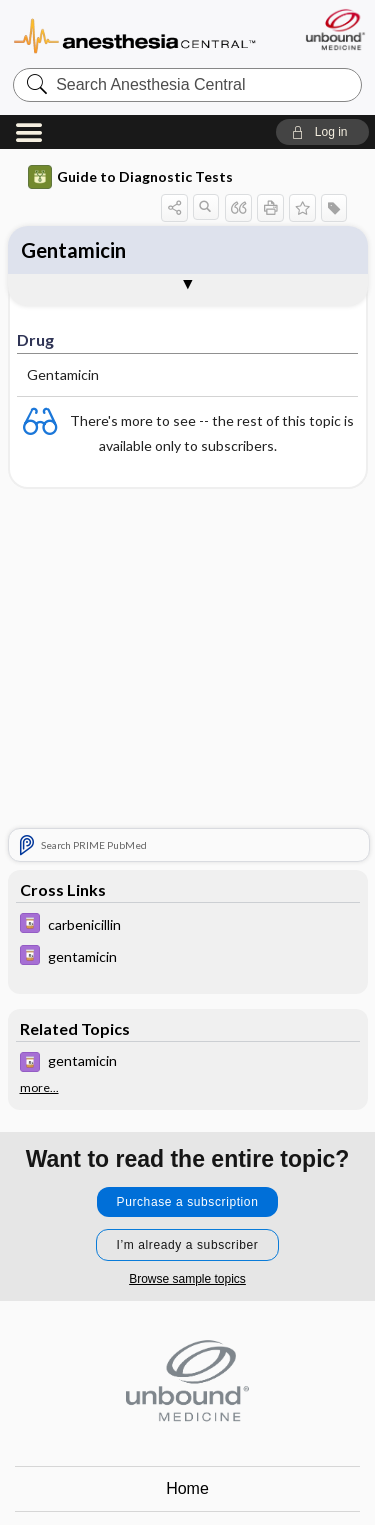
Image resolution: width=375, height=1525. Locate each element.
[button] (322, 132)
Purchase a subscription (188, 1202)
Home (187, 1488)
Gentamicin (73, 250)
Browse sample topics (187, 1279)
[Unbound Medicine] (334, 29)
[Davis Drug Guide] (188, 925)
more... (39, 1088)
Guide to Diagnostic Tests (130, 177)
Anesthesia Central (135, 34)
